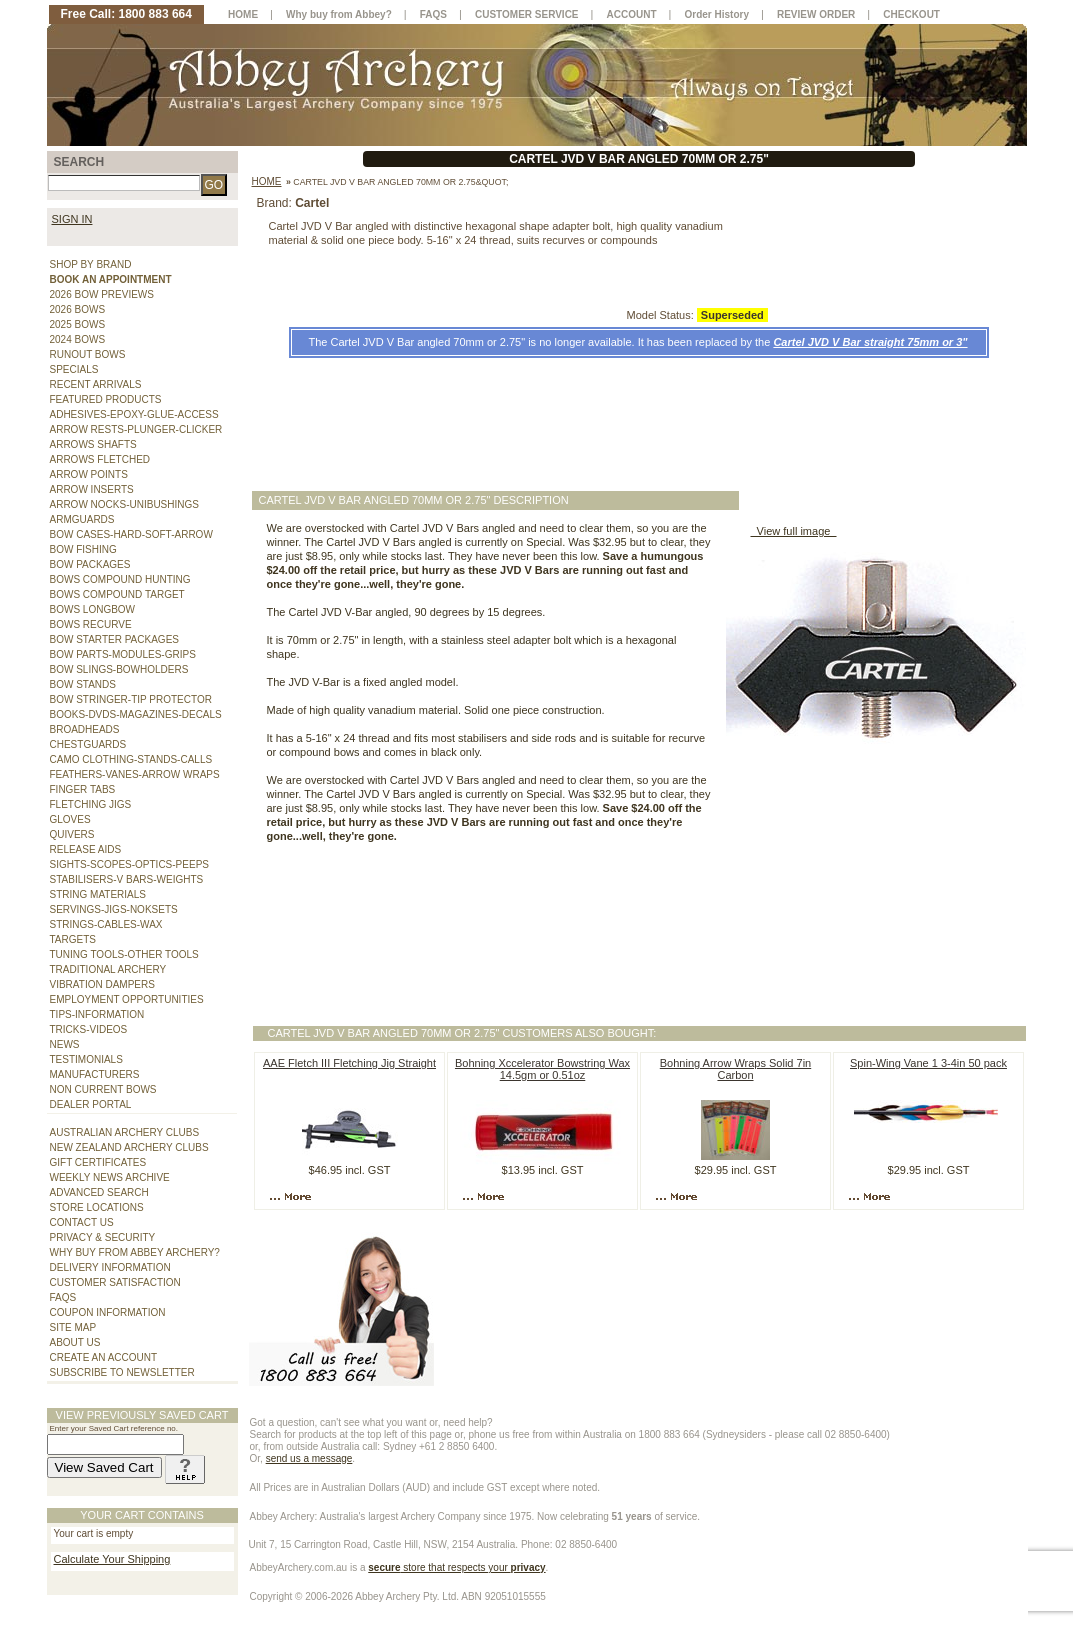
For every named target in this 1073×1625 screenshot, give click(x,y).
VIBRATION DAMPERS (102, 984)
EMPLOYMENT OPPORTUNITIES (127, 999)
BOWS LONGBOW (93, 609)
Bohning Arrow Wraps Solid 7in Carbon (735, 1069)
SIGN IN (72, 219)
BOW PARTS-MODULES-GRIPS (123, 654)
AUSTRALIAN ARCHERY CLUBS (125, 1132)
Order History (717, 14)
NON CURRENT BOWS (103, 1089)
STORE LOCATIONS (97, 1207)
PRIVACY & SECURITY (103, 1237)
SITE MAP (73, 1327)
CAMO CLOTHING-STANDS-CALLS (131, 759)
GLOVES (70, 819)
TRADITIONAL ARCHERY (108, 969)
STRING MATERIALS (98, 894)
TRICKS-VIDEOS (89, 1029)
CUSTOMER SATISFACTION (115, 1282)
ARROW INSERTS (92, 489)
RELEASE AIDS (86, 849)
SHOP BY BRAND (91, 264)
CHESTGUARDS (88, 744)
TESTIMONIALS (86, 1059)
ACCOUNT (632, 14)
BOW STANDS (83, 684)
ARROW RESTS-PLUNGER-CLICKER (136, 429)
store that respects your (456, 1567)
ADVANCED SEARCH (99, 1192)
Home (267, 181)
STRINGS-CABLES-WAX (106, 924)
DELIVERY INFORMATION (110, 1267)
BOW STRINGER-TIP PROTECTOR (131, 699)
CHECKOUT (911, 14)
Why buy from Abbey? (339, 14)
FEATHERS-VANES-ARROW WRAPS (135, 774)
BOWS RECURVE (91, 624)
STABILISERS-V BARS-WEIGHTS (127, 879)
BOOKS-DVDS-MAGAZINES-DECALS (136, 714)
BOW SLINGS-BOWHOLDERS (119, 669)
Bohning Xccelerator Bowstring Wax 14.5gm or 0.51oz (542, 1069)
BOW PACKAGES (90, 564)
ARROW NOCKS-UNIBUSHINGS (124, 504)
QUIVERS (72, 834)
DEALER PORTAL (91, 1104)
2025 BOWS (78, 324)
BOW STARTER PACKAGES (114, 639)
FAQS (63, 1297)
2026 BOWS (78, 309)
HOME (243, 14)
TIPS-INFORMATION (97, 1014)
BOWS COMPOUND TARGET (117, 594)
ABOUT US (75, 1342)
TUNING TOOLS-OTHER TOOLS (124, 954)
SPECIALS (74, 369)
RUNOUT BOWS (88, 354)
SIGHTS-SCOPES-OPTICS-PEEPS (129, 864)
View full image (794, 531)
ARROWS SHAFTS (93, 444)
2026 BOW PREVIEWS (102, 294)
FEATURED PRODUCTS (106, 399)
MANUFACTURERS (95, 1074)
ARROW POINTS (89, 474)
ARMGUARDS (82, 519)
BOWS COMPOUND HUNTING (120, 579)
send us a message (309, 1458)
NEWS (65, 1044)
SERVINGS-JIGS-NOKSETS (114, 909)
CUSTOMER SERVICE (527, 14)
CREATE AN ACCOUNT (104, 1357)
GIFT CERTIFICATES (98, 1162)
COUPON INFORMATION (108, 1312)
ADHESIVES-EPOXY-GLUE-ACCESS (134, 414)
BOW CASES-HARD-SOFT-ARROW (131, 534)
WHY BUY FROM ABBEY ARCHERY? (135, 1252)
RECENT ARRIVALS (96, 384)
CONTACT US (82, 1222)
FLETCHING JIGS (91, 804)
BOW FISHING (83, 549)
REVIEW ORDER (816, 14)
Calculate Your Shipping (112, 1559)
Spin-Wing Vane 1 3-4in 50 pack (928, 1063)
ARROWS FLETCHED (100, 459)
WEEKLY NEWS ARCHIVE (110, 1177)
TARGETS (73, 939)
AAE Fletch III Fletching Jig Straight (349, 1063)
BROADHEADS (85, 729)
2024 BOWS (78, 339)
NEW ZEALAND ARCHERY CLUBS (129, 1147)
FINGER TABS (83, 789)
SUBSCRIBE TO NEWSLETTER (122, 1372)
